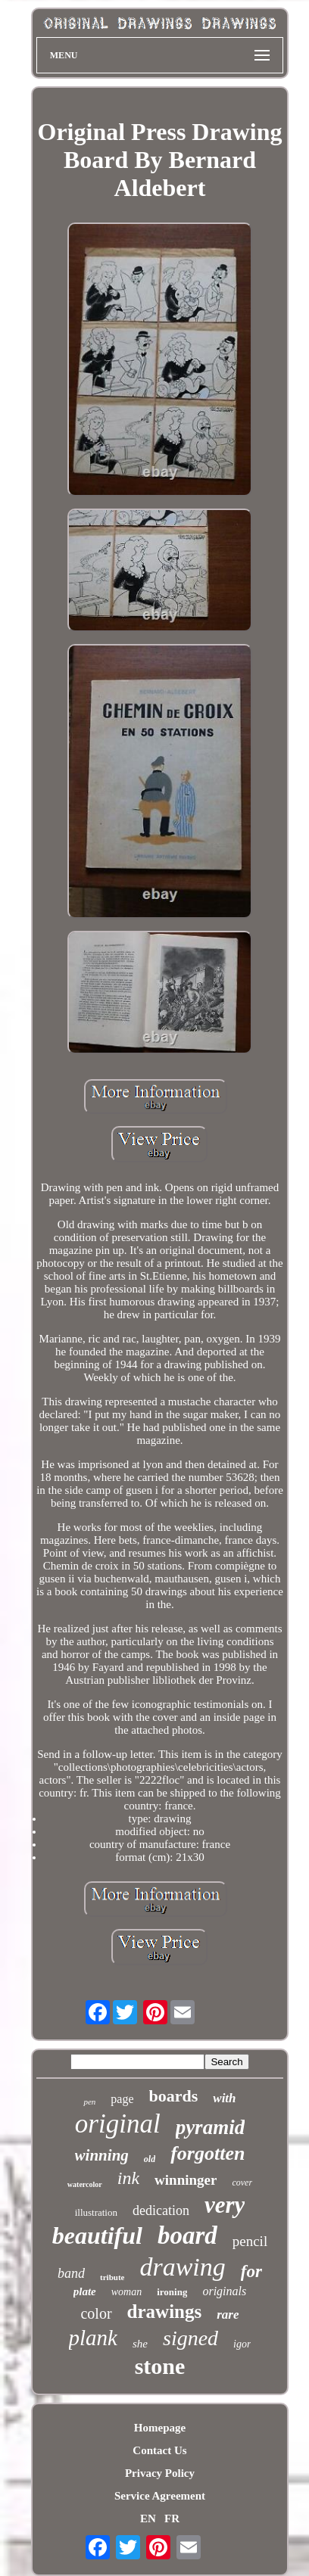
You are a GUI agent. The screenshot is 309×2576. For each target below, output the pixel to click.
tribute (112, 2277)
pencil (250, 2241)
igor (242, 2344)
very (224, 2205)
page (122, 2098)
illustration (96, 2212)
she (140, 2344)
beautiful (97, 2235)
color (95, 2313)
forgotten (207, 2153)
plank (93, 2338)
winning (102, 2155)
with (224, 2098)
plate (84, 2291)
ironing (172, 2292)
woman (126, 2292)
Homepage (160, 2428)
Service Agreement (159, 2496)
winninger (185, 2180)
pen (89, 2101)
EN (148, 2518)
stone (160, 2366)
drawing (182, 2267)
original (118, 2124)
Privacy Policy (160, 2473)
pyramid (210, 2127)
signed (190, 2338)
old (149, 2159)
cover (242, 2182)
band (71, 2273)
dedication (161, 2210)
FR (171, 2518)
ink (128, 2178)
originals (224, 2291)
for (251, 2271)
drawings (164, 2311)
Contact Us (159, 2450)
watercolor (84, 2184)
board (187, 2235)
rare (228, 2314)
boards (173, 2095)
